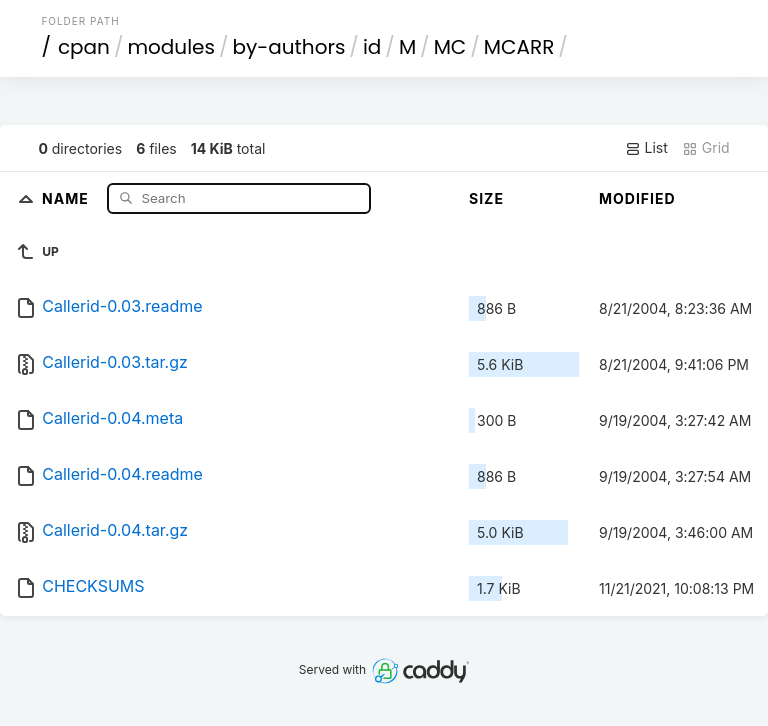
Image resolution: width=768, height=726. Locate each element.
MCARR (519, 47)
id (372, 47)
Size (486, 198)
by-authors (288, 47)
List (646, 148)
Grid (706, 148)
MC (450, 47)
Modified (637, 198)
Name (67, 197)
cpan (84, 47)
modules (170, 47)
